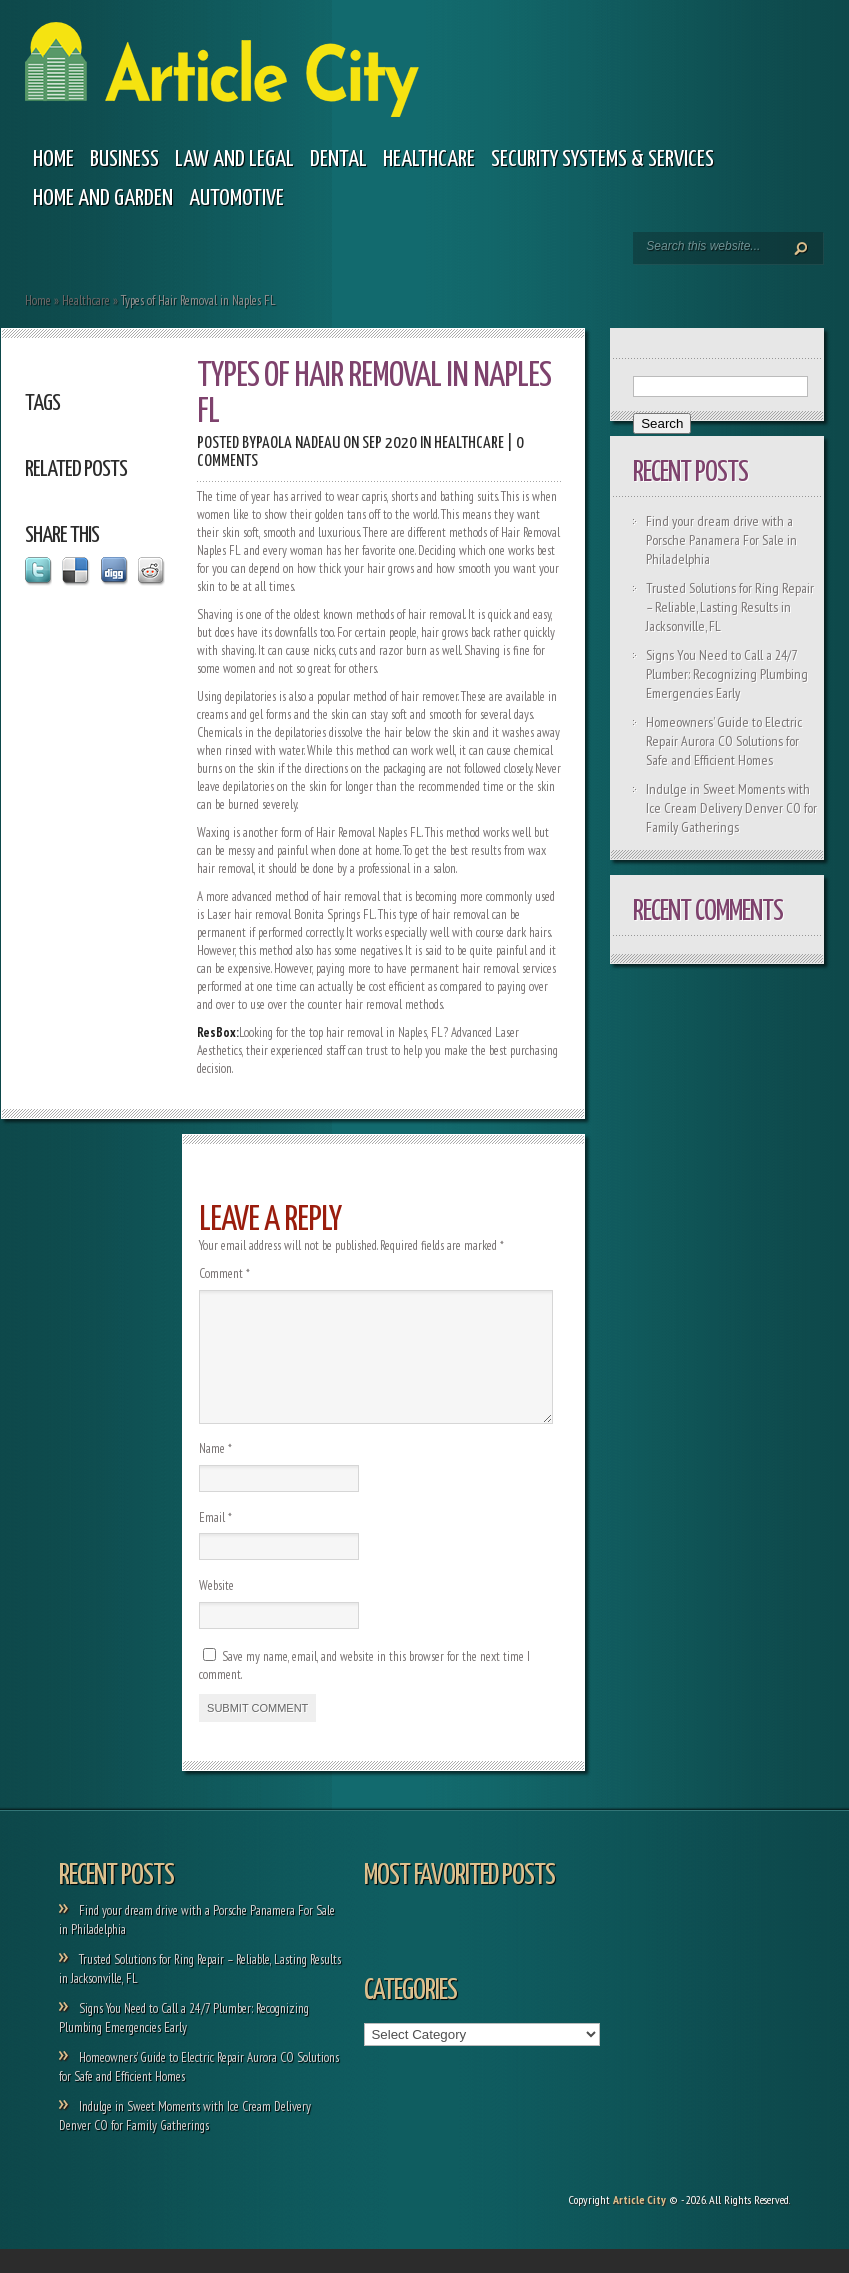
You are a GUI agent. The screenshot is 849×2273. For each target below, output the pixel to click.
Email (215, 1541)
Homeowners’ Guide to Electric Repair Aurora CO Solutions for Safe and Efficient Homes (724, 741)
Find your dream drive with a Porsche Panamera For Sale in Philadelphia (721, 540)
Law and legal (234, 159)
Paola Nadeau (298, 443)
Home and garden (103, 198)
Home (53, 159)
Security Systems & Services (602, 159)
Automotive (236, 198)
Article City (639, 2223)
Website (216, 1609)
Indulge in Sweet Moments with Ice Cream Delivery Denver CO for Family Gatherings (731, 808)
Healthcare (429, 159)
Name (215, 1472)
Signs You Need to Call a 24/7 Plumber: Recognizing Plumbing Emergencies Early (727, 674)
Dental (338, 159)
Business (124, 159)
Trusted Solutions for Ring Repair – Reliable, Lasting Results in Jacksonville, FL (730, 607)
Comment (224, 1273)
